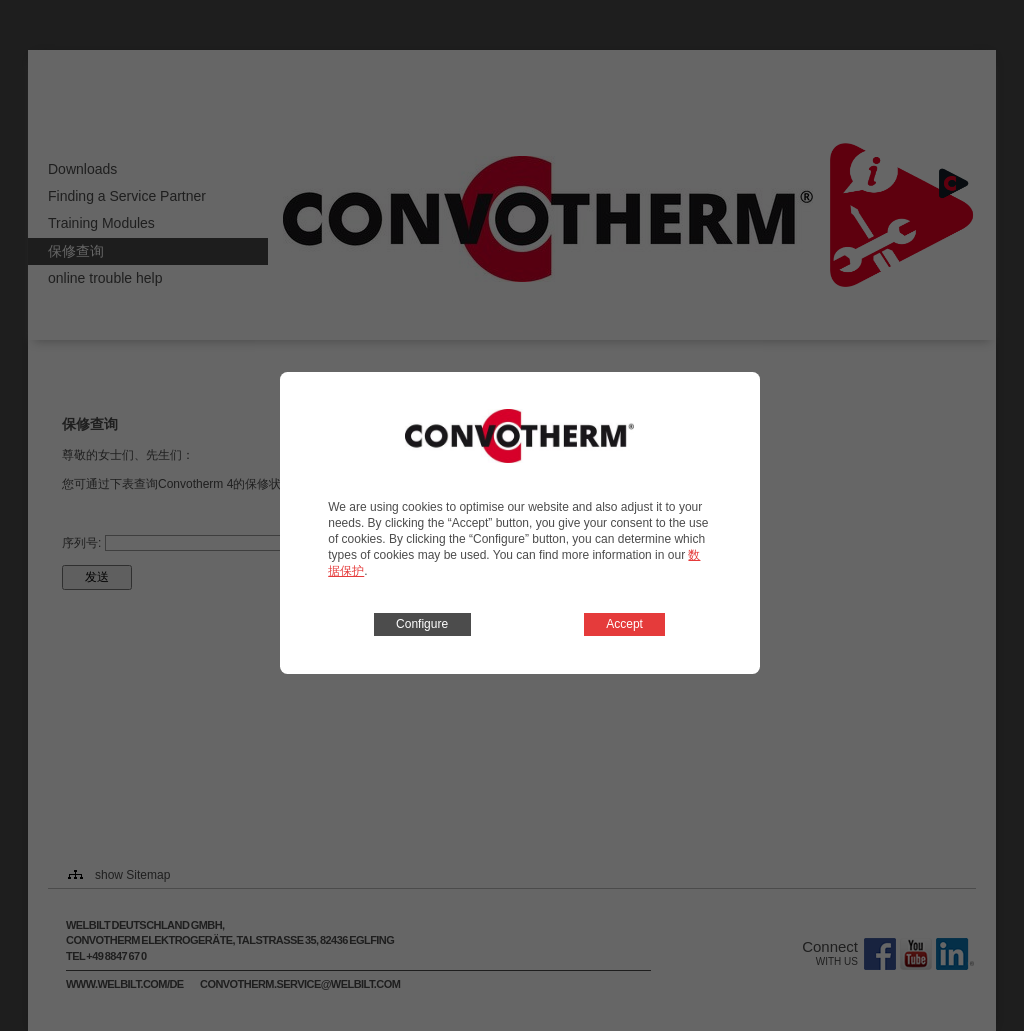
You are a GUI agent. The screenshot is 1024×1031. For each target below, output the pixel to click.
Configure (422, 624)
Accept (624, 624)
